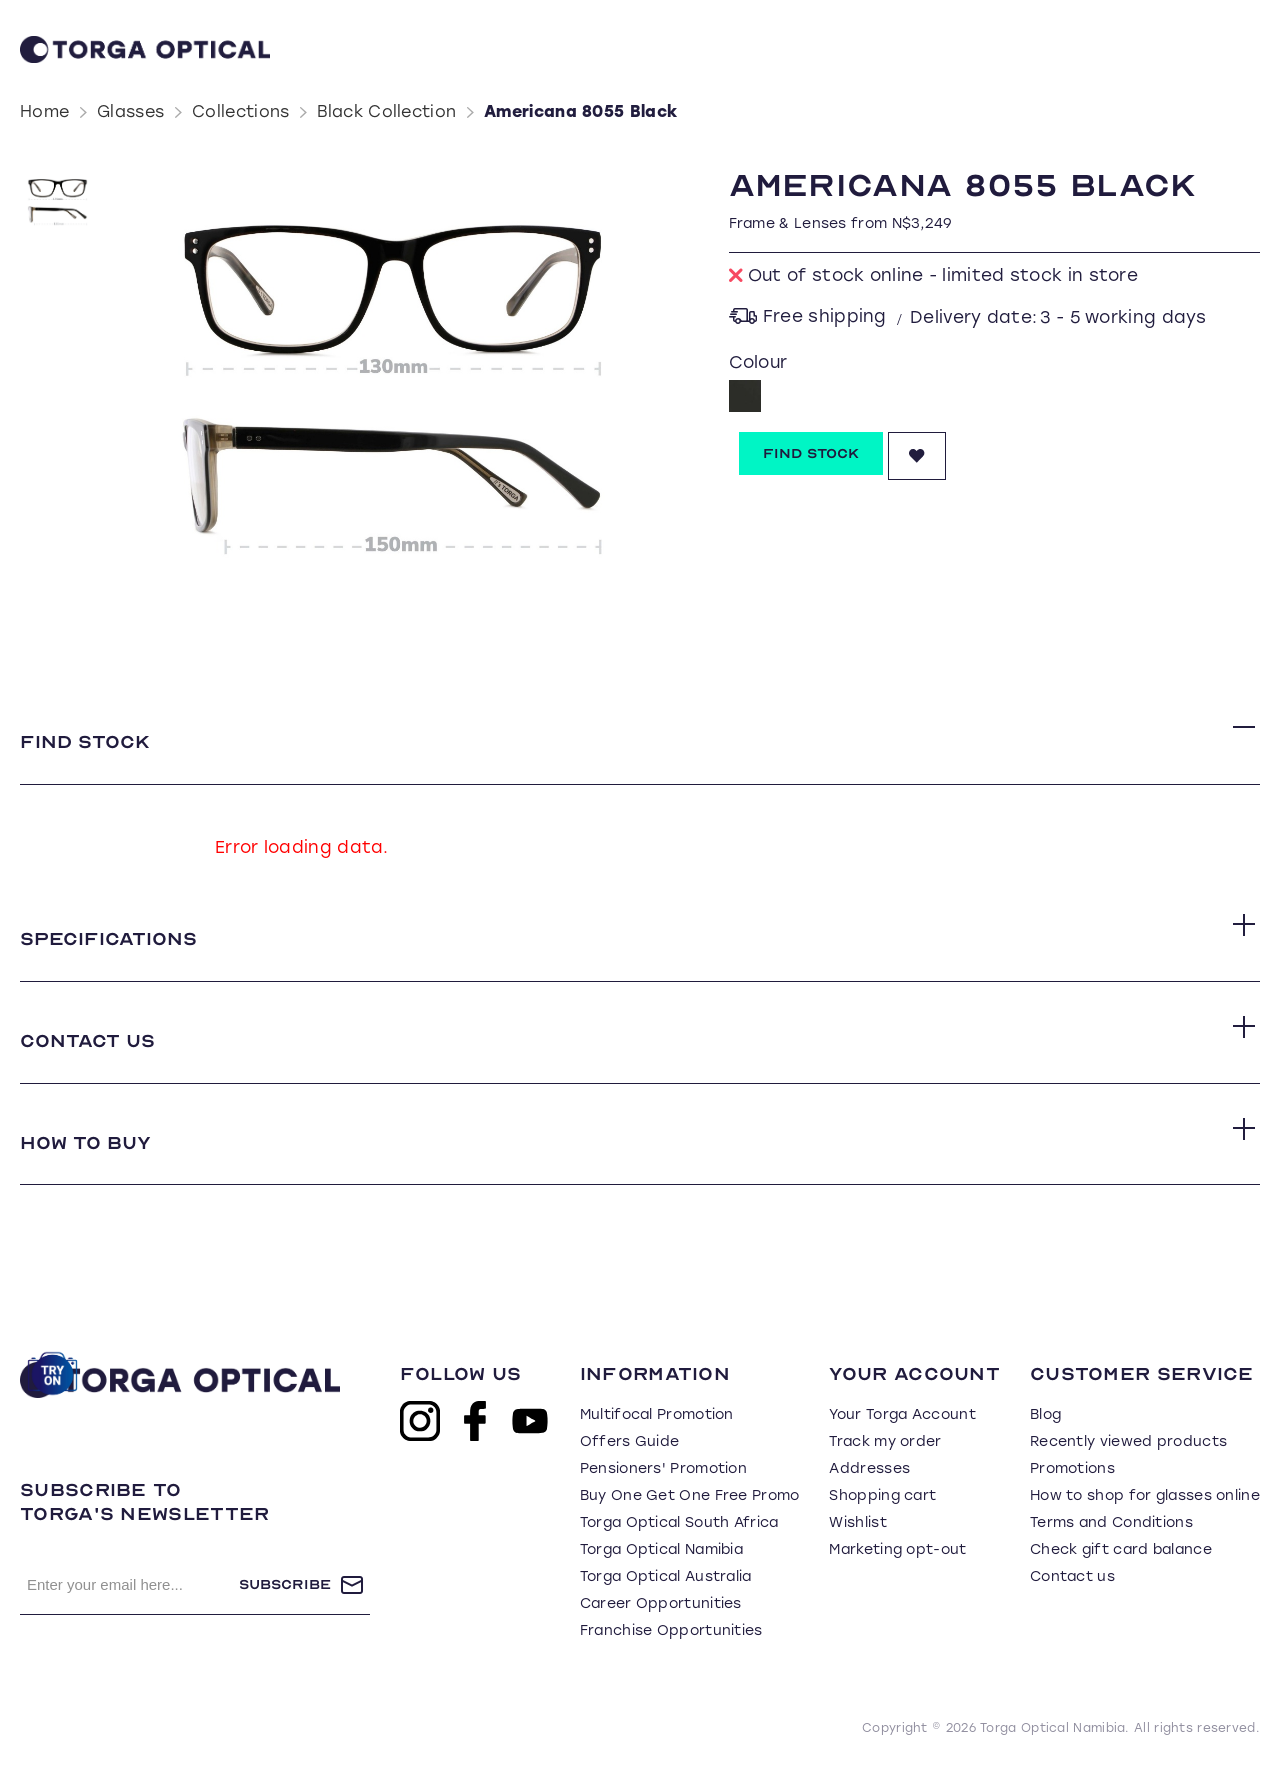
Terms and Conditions (1111, 1523)
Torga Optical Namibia (661, 1550)
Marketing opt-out (897, 1550)
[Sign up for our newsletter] (129, 1586)
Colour (758, 362)
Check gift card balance (1121, 1550)
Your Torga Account (902, 1415)
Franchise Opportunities (671, 1631)
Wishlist (857, 1523)
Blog (1045, 1415)
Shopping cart (882, 1496)
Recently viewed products (1128, 1442)
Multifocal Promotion (657, 1415)
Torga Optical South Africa (679, 1523)
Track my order (885, 1442)
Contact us (1072, 1577)
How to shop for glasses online (1145, 1496)
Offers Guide (630, 1442)
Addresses (869, 1469)
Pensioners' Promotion (663, 1469)
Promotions (1072, 1469)
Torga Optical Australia (666, 1577)
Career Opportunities (661, 1604)
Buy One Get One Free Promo (690, 1496)
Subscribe (285, 1585)
